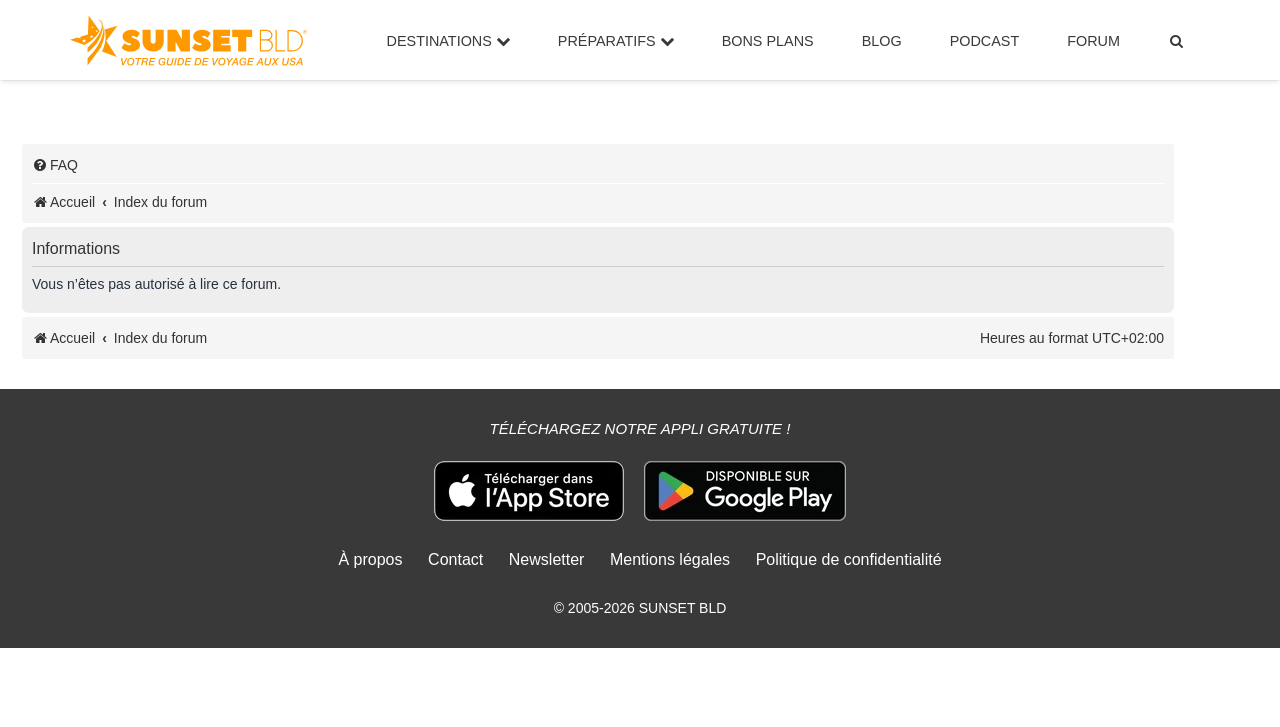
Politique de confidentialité (849, 559)
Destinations (448, 41)
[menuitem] (1177, 41)
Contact (455, 559)
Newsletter (547, 559)
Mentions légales (670, 559)
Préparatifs (616, 41)
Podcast (985, 41)
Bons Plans (768, 41)
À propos (370, 559)
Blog (882, 41)
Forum (1093, 41)
